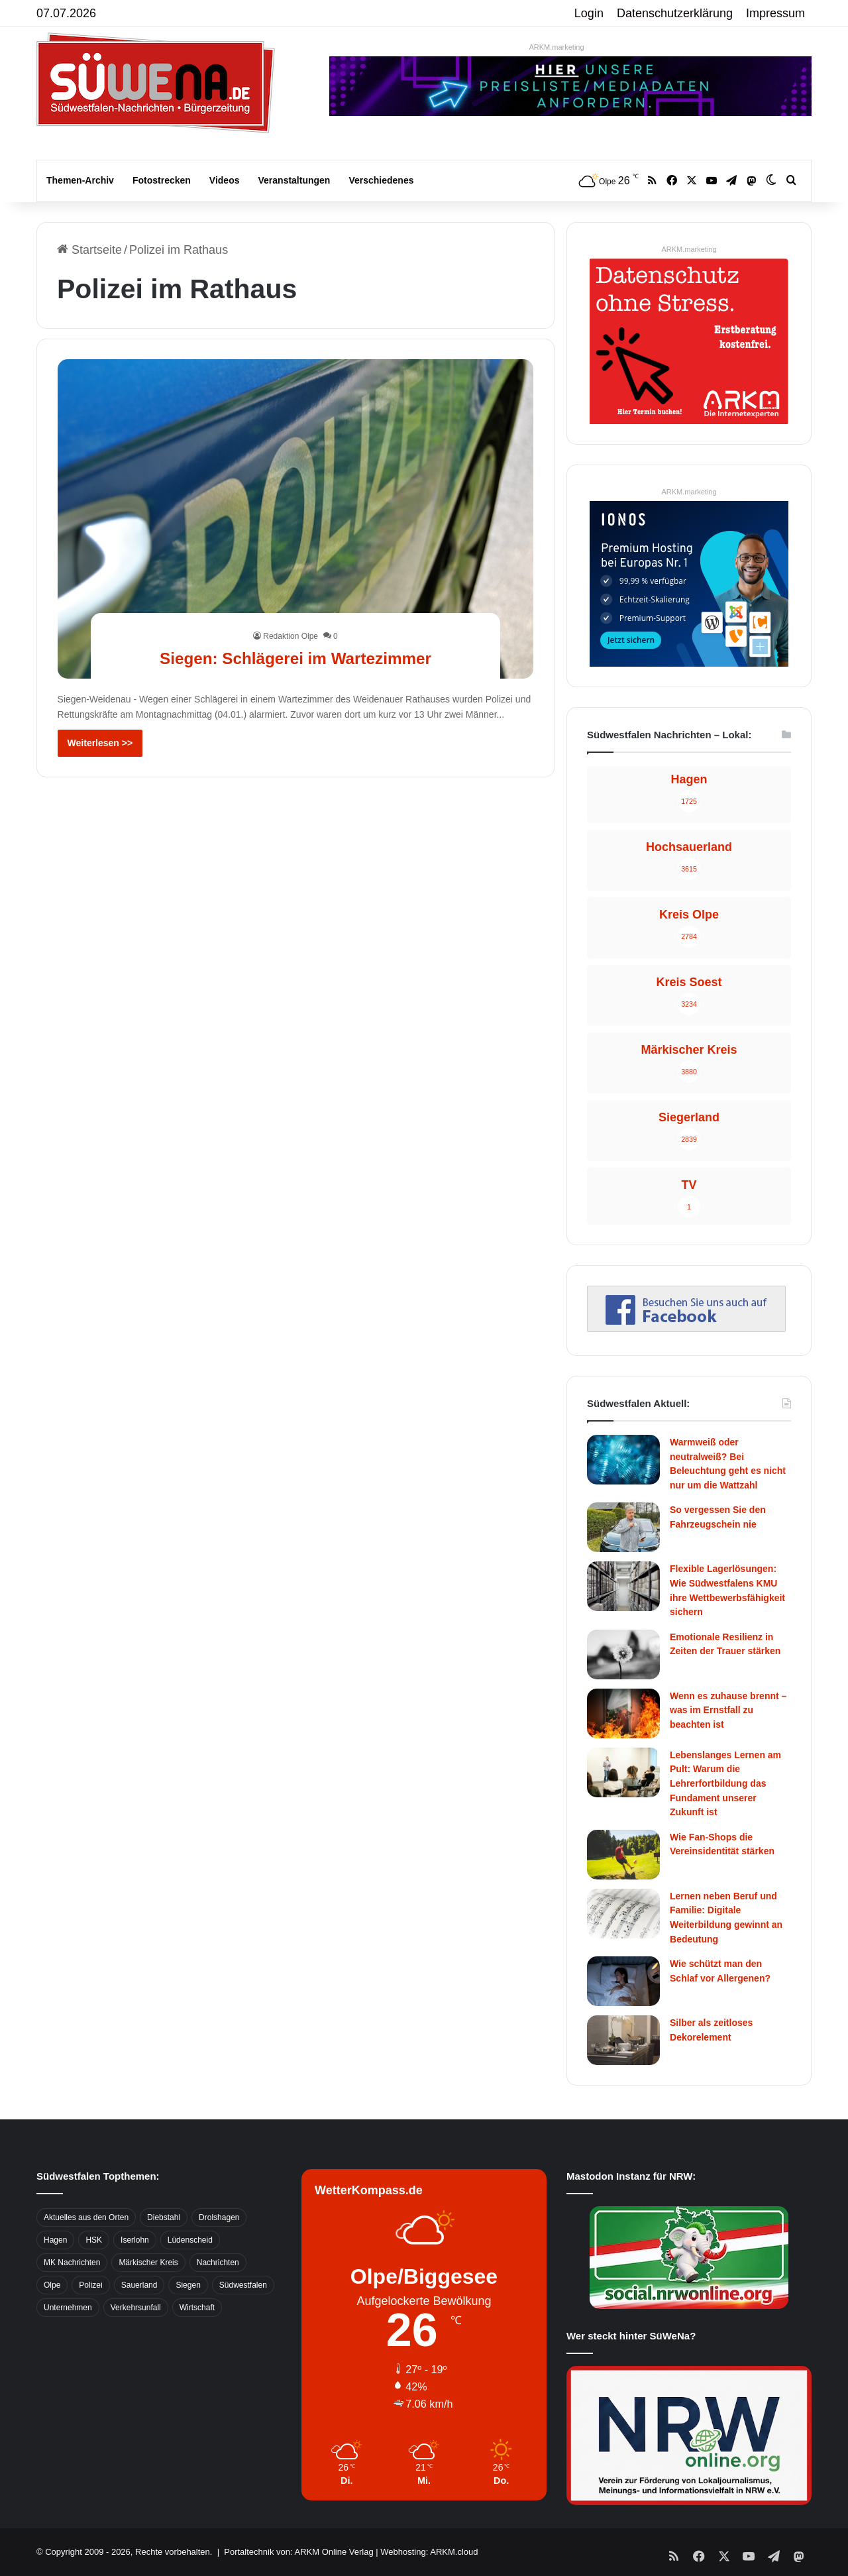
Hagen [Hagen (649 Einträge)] (55, 2240)
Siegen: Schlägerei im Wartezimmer (295, 657)
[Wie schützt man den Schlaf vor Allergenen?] (623, 1981)
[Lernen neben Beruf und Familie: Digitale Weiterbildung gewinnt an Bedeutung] (623, 1913)
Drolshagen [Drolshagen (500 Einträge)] (219, 2217)
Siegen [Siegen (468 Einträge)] (188, 2285)
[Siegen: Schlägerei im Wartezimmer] (296, 518)
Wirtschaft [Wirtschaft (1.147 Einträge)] (197, 2307)
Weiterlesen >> (100, 743)
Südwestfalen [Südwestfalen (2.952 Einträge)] (243, 2285)
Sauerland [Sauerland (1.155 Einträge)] (139, 2285)
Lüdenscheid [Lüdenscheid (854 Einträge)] (190, 2240)
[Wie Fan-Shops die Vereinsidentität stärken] (623, 1854)
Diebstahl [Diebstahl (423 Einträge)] (163, 2217)
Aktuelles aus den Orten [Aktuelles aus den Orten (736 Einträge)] (86, 2217)
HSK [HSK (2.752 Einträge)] (93, 2240)
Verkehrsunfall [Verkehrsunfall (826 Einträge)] (136, 2307)
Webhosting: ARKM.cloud (429, 2552)
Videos (224, 180)
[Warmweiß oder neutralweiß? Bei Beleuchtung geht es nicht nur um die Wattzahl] (623, 1459)
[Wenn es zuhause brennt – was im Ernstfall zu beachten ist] (623, 1713)
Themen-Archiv (80, 180)
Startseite (89, 249)
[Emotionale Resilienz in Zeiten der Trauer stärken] (623, 1654)
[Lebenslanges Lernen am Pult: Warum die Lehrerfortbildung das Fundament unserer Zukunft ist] (623, 1772)
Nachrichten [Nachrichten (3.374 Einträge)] (218, 2262)
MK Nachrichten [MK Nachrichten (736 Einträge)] (72, 2262)
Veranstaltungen (294, 180)
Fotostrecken (161, 180)
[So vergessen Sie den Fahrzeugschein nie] (623, 1527)
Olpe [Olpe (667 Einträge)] (52, 2285)
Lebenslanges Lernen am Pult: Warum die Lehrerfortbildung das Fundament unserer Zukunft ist (725, 1783)
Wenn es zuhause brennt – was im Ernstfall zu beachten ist (728, 1710)
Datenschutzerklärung (675, 13)
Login (589, 13)
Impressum (775, 13)
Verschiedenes (380, 180)
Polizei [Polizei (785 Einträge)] (90, 2285)
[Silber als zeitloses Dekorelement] (623, 2040)
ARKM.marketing (556, 47)
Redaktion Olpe (290, 636)
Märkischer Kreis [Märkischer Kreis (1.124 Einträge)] (148, 2262)
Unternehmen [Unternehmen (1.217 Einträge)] (68, 2307)
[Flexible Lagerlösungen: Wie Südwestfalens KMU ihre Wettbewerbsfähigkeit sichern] (623, 1586)
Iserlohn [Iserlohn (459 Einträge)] (135, 2240)
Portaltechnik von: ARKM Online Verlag (298, 2552)
